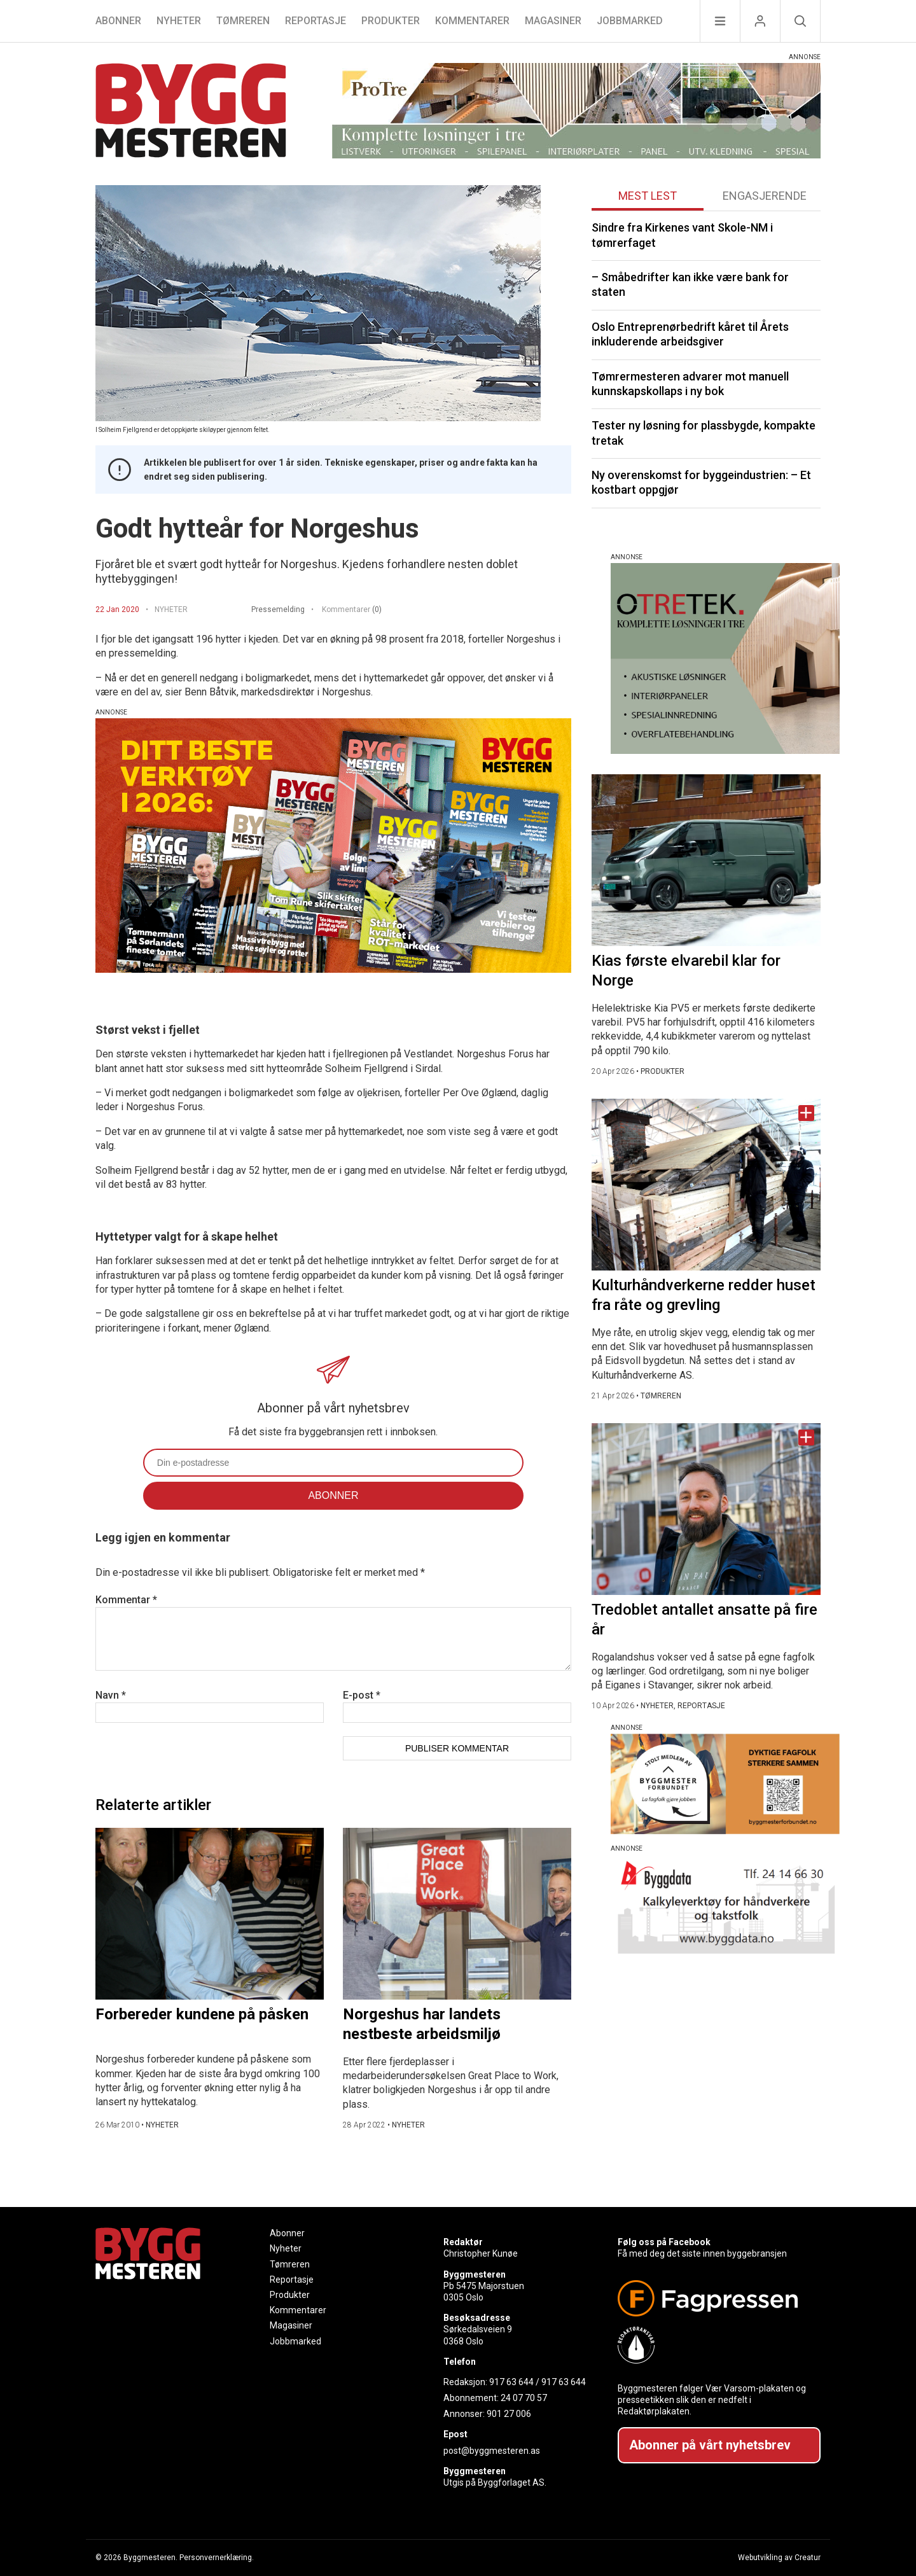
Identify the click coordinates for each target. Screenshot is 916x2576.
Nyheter (178, 21)
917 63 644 (511, 2382)
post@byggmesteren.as (491, 2451)
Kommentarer (472, 21)
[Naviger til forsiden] (190, 112)
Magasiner (553, 21)
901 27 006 (509, 2414)
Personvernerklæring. (216, 2557)
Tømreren (243, 21)
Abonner (118, 21)
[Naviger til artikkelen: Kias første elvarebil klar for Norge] (706, 860)
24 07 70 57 (524, 2398)
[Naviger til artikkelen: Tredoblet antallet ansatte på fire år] (706, 1509)
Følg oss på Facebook (664, 2242)
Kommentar (126, 1600)
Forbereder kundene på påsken (202, 2014)
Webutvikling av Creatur (779, 2557)
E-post (361, 1695)
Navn (110, 1695)
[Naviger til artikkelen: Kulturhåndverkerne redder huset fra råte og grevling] (706, 1185)
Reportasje (315, 21)
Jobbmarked (630, 21)
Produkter (390, 21)
